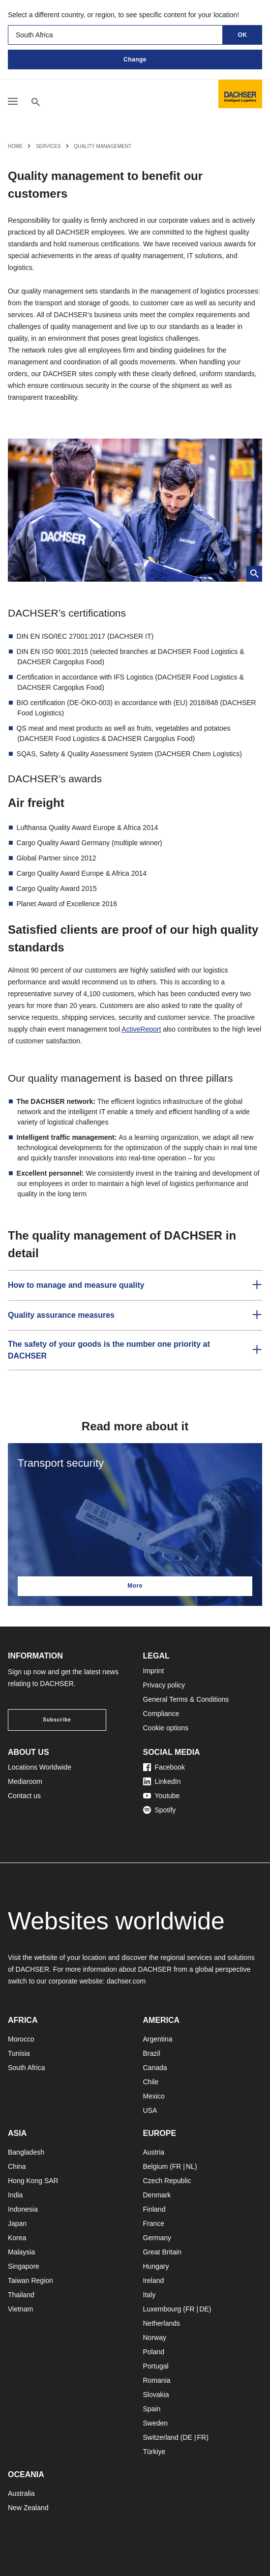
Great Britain (162, 2252)
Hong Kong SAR (33, 2181)
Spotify (159, 1810)
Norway (154, 2337)
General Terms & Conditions (186, 1699)
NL (190, 2166)
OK (242, 34)
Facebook (164, 1767)
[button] (135, 1285)
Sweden (155, 2423)
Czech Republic (167, 2181)
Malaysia (21, 2252)
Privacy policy (164, 1685)
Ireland (153, 2280)
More (135, 1585)
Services (48, 146)
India (15, 2195)
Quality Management (102, 146)
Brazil (151, 2053)
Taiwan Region (30, 2280)
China (17, 2166)
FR (176, 2166)
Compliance (161, 1713)
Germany (157, 2238)
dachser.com (126, 1981)
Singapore (23, 2266)
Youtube (161, 1796)
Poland (154, 2352)
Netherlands (161, 2323)
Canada (155, 2068)
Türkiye (154, 2452)
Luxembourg (162, 2309)
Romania (157, 2380)
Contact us (24, 1796)
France (154, 2223)
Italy (149, 2295)
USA (150, 2110)
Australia (21, 2493)
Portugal (156, 2366)
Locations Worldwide (39, 1767)
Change (135, 59)
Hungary (156, 2266)
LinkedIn (162, 1781)
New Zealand (28, 2508)
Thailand (21, 2295)
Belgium (155, 2166)
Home (15, 146)
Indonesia (23, 2209)
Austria (154, 2152)
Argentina (158, 2039)
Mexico (154, 2096)
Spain (152, 2409)
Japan (17, 2223)
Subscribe (57, 1719)
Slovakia (156, 2394)
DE (204, 2309)
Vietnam (20, 2309)
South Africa (26, 2068)
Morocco (21, 2039)
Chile (151, 2082)
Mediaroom (25, 1781)
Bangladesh (26, 2152)
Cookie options (166, 1728)
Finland (154, 2209)
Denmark (157, 2195)
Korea (17, 2238)
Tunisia (19, 2053)
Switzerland (161, 2437)
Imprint (153, 1671)
